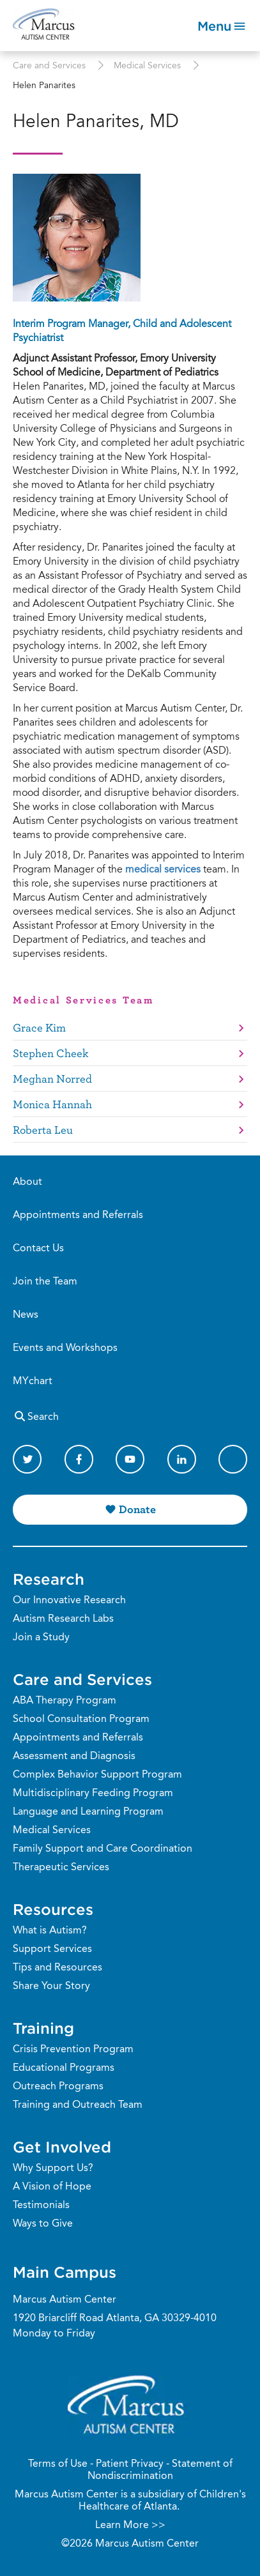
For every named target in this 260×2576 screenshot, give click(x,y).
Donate (137, 1509)
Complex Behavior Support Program (97, 1775)
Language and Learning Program (88, 1812)
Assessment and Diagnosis (74, 1756)
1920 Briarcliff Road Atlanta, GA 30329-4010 (115, 2318)
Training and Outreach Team (77, 2105)
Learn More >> (130, 2525)
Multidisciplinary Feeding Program (93, 1793)
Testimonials (41, 2205)
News (25, 1315)
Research (48, 1579)
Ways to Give (43, 2224)
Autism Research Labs (63, 1619)
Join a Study (41, 1638)
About (27, 1182)
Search (36, 1415)
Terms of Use (58, 2464)
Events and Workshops (65, 1348)
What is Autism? (50, 1931)
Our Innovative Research (69, 1601)
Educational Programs (63, 2068)
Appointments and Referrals (78, 1215)
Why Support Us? (53, 2168)
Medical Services (147, 66)
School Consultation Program (81, 1719)
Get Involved (62, 2146)
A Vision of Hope (52, 2187)
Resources (53, 1909)
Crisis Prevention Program (73, 2050)
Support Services (52, 1949)
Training (43, 2028)
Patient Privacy (130, 2464)
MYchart (32, 1381)
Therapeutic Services (61, 1868)
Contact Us (38, 1249)
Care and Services (49, 66)
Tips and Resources (57, 1968)
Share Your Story (51, 1986)
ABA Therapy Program (64, 1701)
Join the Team (45, 1282)
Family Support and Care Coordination (102, 1849)
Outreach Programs (58, 2087)
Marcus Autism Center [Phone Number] (64, 2300)
